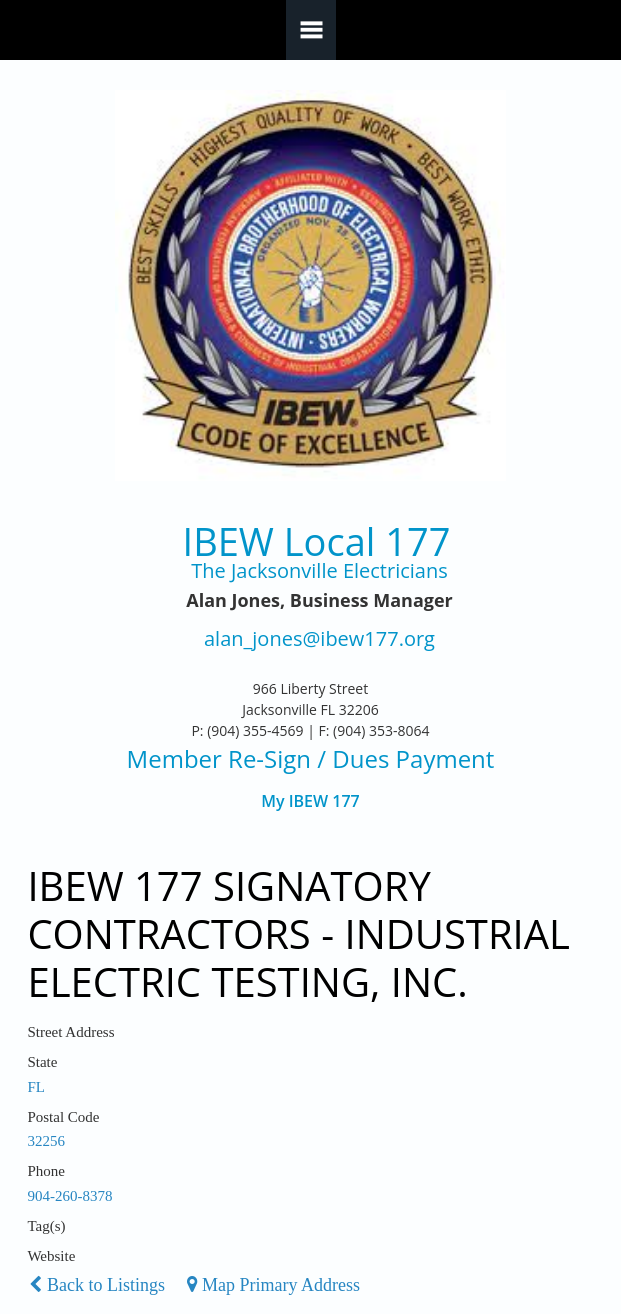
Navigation (311, 30)
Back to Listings (97, 1285)
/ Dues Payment (402, 758)
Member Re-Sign (219, 758)
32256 (46, 1141)
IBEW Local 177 (317, 541)
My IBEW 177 (310, 801)
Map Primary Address (273, 1285)
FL (36, 1087)
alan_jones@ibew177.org (319, 639)
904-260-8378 (69, 1196)
